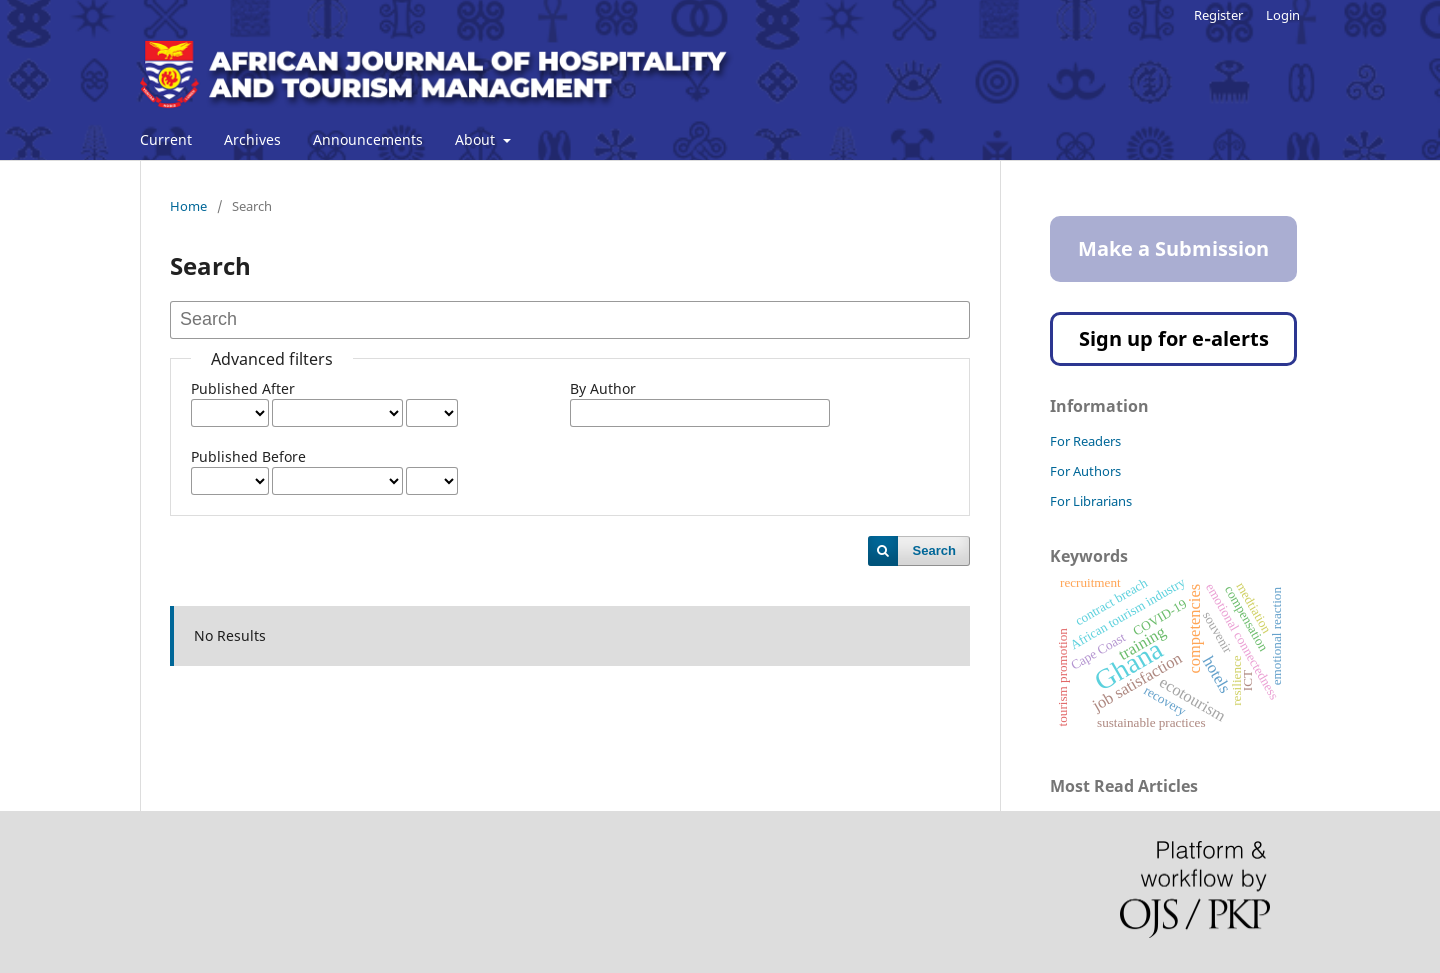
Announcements (368, 139)
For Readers (1085, 441)
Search (934, 550)
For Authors (1085, 471)
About (477, 139)
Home (188, 206)
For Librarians (1091, 501)
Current (166, 139)
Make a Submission (1173, 248)
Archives (252, 139)
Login (1283, 15)
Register (1218, 15)
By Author (603, 388)
